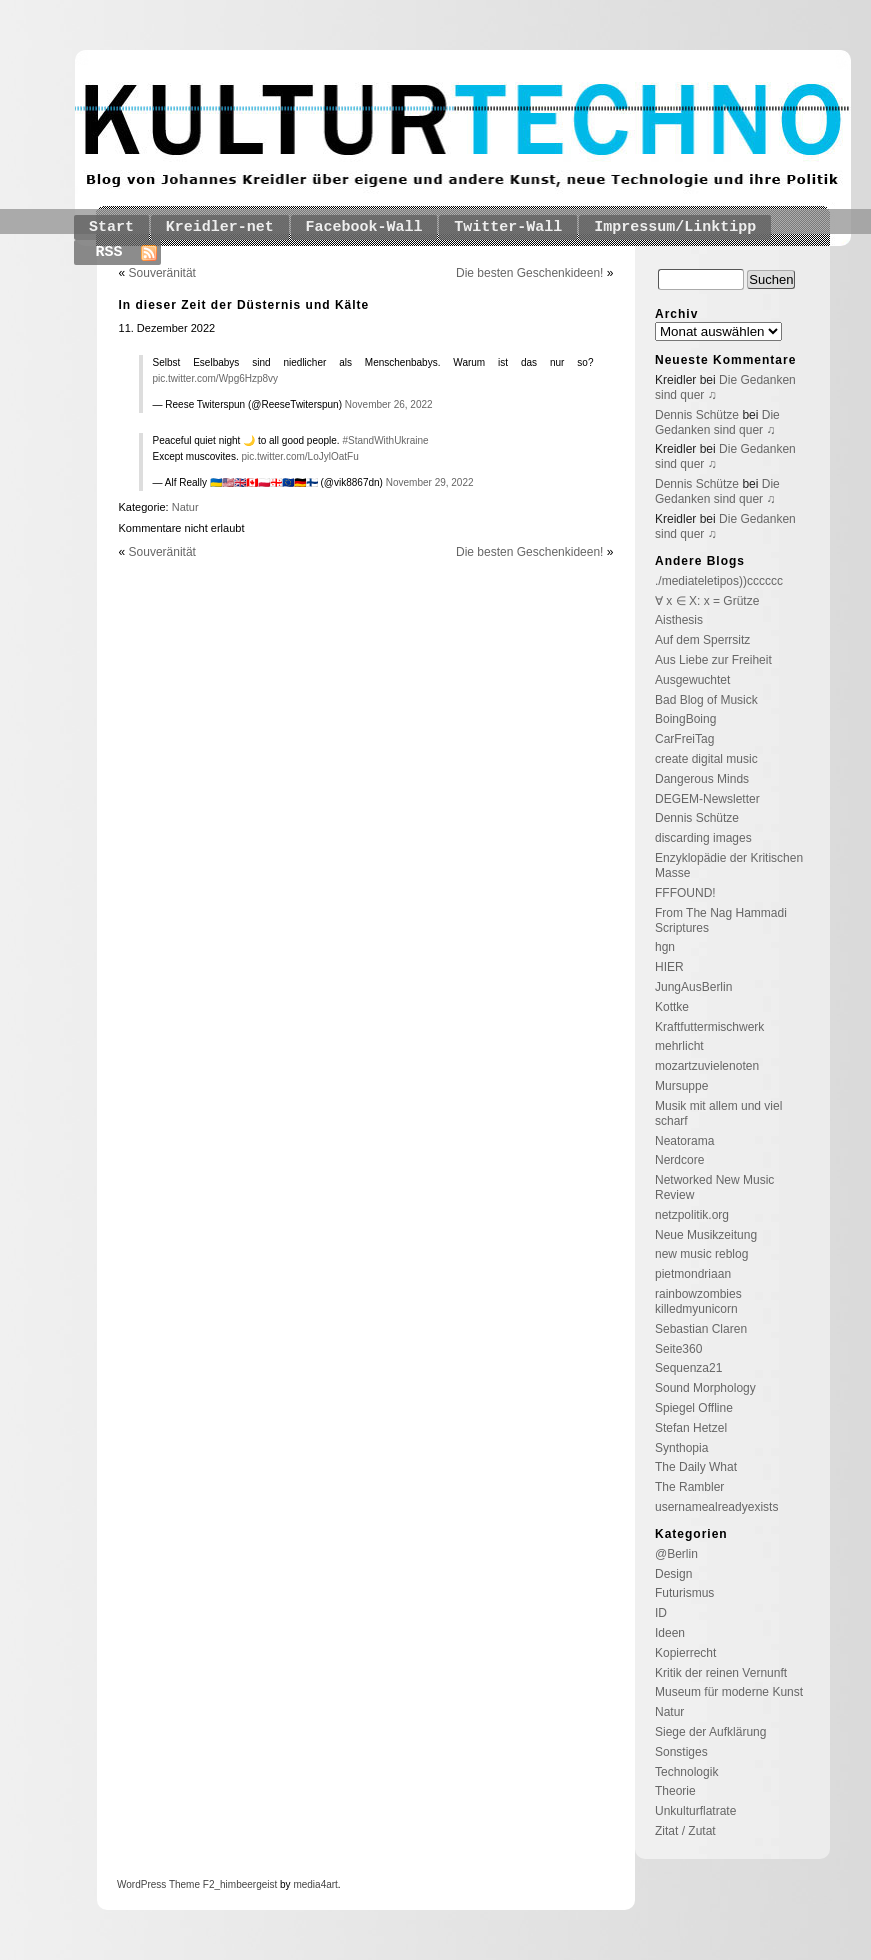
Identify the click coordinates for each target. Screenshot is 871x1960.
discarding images (703, 838)
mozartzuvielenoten (707, 1066)
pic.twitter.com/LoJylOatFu (299, 456)
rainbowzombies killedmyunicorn (698, 1301)
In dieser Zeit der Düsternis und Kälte (244, 305)
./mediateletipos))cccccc (719, 581)
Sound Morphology (705, 1388)
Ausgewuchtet (692, 680)
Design (673, 1574)
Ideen (670, 1633)
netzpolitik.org (692, 1215)
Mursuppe (681, 1086)
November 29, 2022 (430, 482)
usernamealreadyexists (716, 1507)
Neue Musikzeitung (706, 1235)
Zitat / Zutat (685, 1831)
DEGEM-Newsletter (707, 799)
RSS (109, 252)
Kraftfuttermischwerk (709, 1027)
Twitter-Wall (508, 227)
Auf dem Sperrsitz (702, 640)
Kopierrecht (685, 1653)
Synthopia (681, 1448)
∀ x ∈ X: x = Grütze (707, 601)
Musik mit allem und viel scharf (718, 1113)
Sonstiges (681, 1752)
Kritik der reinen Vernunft (721, 1673)
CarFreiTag (684, 739)
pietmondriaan (693, 1274)
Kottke (672, 1007)
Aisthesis (679, 620)
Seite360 (678, 1349)
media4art (315, 1884)
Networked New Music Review (714, 1187)
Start (111, 227)
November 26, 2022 (389, 404)
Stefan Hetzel (691, 1428)
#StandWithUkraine (385, 440)
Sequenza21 (688, 1368)
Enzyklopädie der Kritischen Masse (729, 865)
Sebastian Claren (701, 1329)
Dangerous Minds (702, 779)
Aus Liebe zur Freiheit (713, 660)
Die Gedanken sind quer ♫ (717, 422)
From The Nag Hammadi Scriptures (721, 920)
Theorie (675, 1791)
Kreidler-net (220, 227)
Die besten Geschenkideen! (529, 273)
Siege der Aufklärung (710, 1732)
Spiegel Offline (694, 1408)
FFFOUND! (685, 893)
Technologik (686, 1772)
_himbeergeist (245, 1884)
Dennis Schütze (697, 415)
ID (661, 1613)
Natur (185, 507)
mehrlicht (679, 1046)
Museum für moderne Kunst (729, 1692)
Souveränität (162, 273)
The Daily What (696, 1467)
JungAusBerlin (693, 987)
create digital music (706, 759)
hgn (665, 947)
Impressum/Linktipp (675, 227)
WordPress (141, 1884)
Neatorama (684, 1141)
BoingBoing (685, 719)
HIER (669, 967)
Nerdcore (679, 1160)
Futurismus (684, 1593)
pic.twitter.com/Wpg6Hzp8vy (216, 378)
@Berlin (676, 1554)
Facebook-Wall (364, 227)
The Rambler (689, 1487)
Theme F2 (190, 1884)
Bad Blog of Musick (706, 700)
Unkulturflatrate (695, 1811)
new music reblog (701, 1254)
